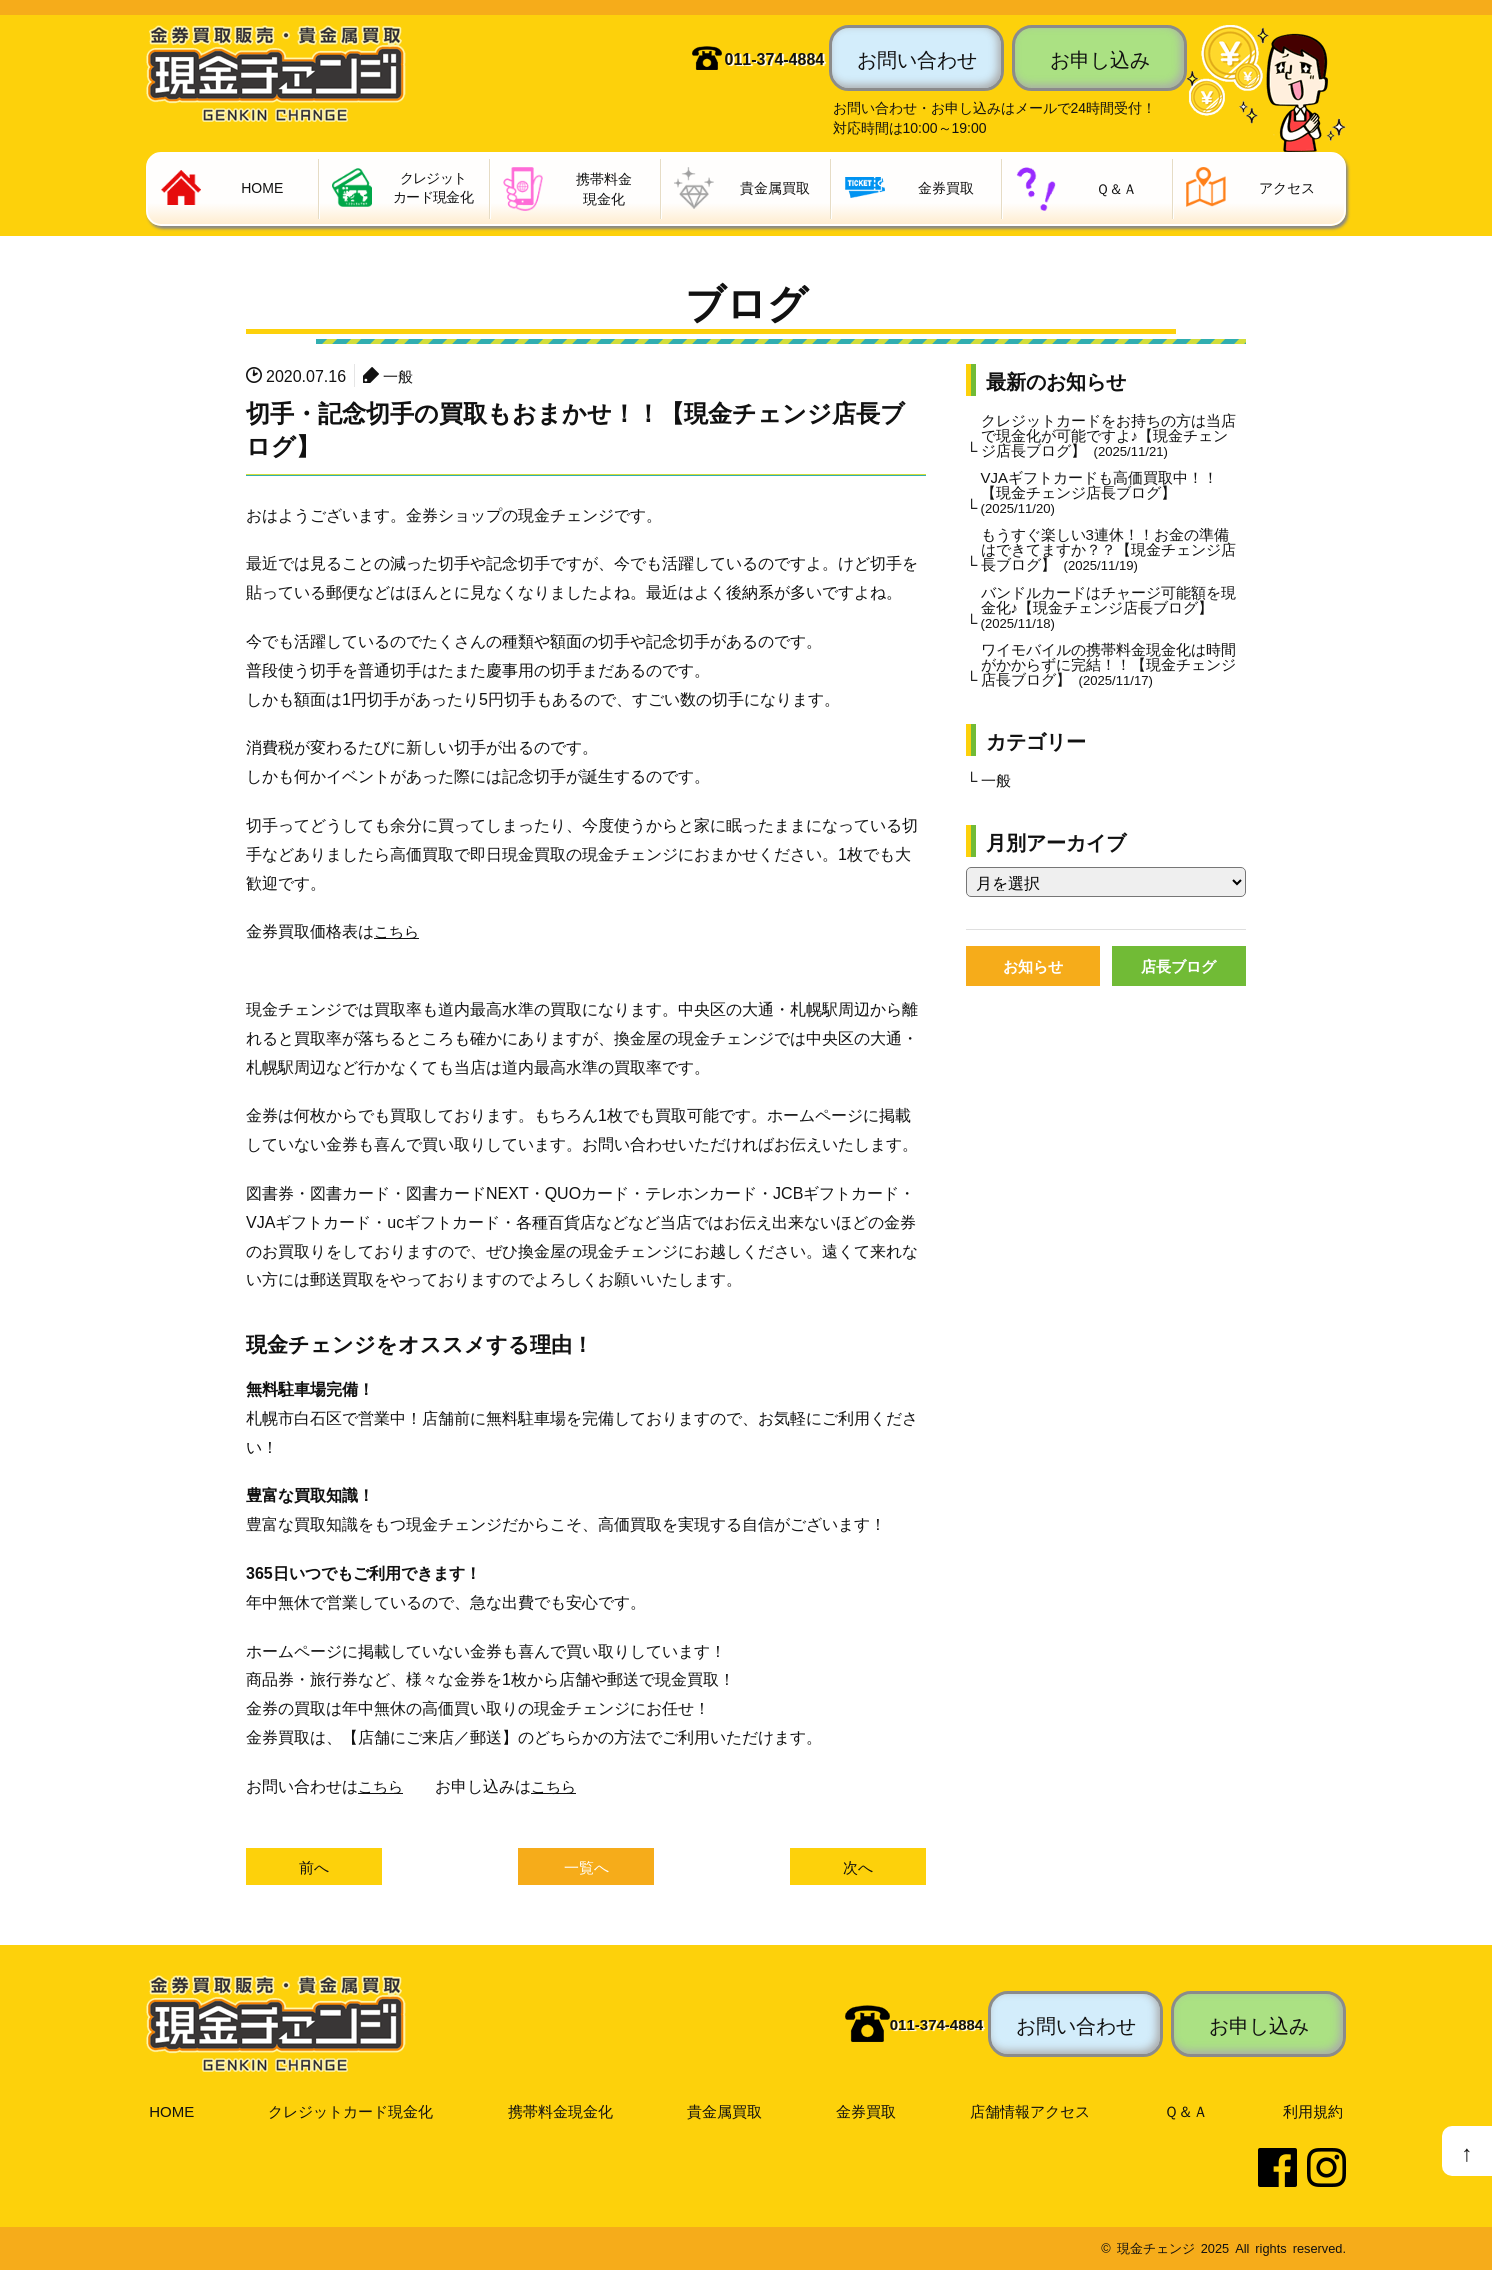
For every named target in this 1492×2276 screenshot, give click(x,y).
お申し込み (1100, 58)
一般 (399, 378)
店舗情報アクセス (1034, 2116)
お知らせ (1033, 989)
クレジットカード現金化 (351, 2116)
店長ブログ (1179, 989)
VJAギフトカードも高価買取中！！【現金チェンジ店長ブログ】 (1107, 501)
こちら (398, 934)
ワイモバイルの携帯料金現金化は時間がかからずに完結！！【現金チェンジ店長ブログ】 (1109, 683)
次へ (858, 1871)
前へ (314, 1871)
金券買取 (869, 2116)
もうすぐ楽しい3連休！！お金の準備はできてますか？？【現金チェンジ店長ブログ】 (1109, 561)
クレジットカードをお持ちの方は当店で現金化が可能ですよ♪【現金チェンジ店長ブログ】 (1109, 440)
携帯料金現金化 (563, 2116)
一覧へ (586, 1871)
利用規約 (1314, 2116)
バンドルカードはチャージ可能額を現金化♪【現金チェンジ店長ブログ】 (1109, 622)
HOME (170, 2116)
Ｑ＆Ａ (1189, 2116)
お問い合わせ (917, 58)
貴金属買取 (728, 2116)
